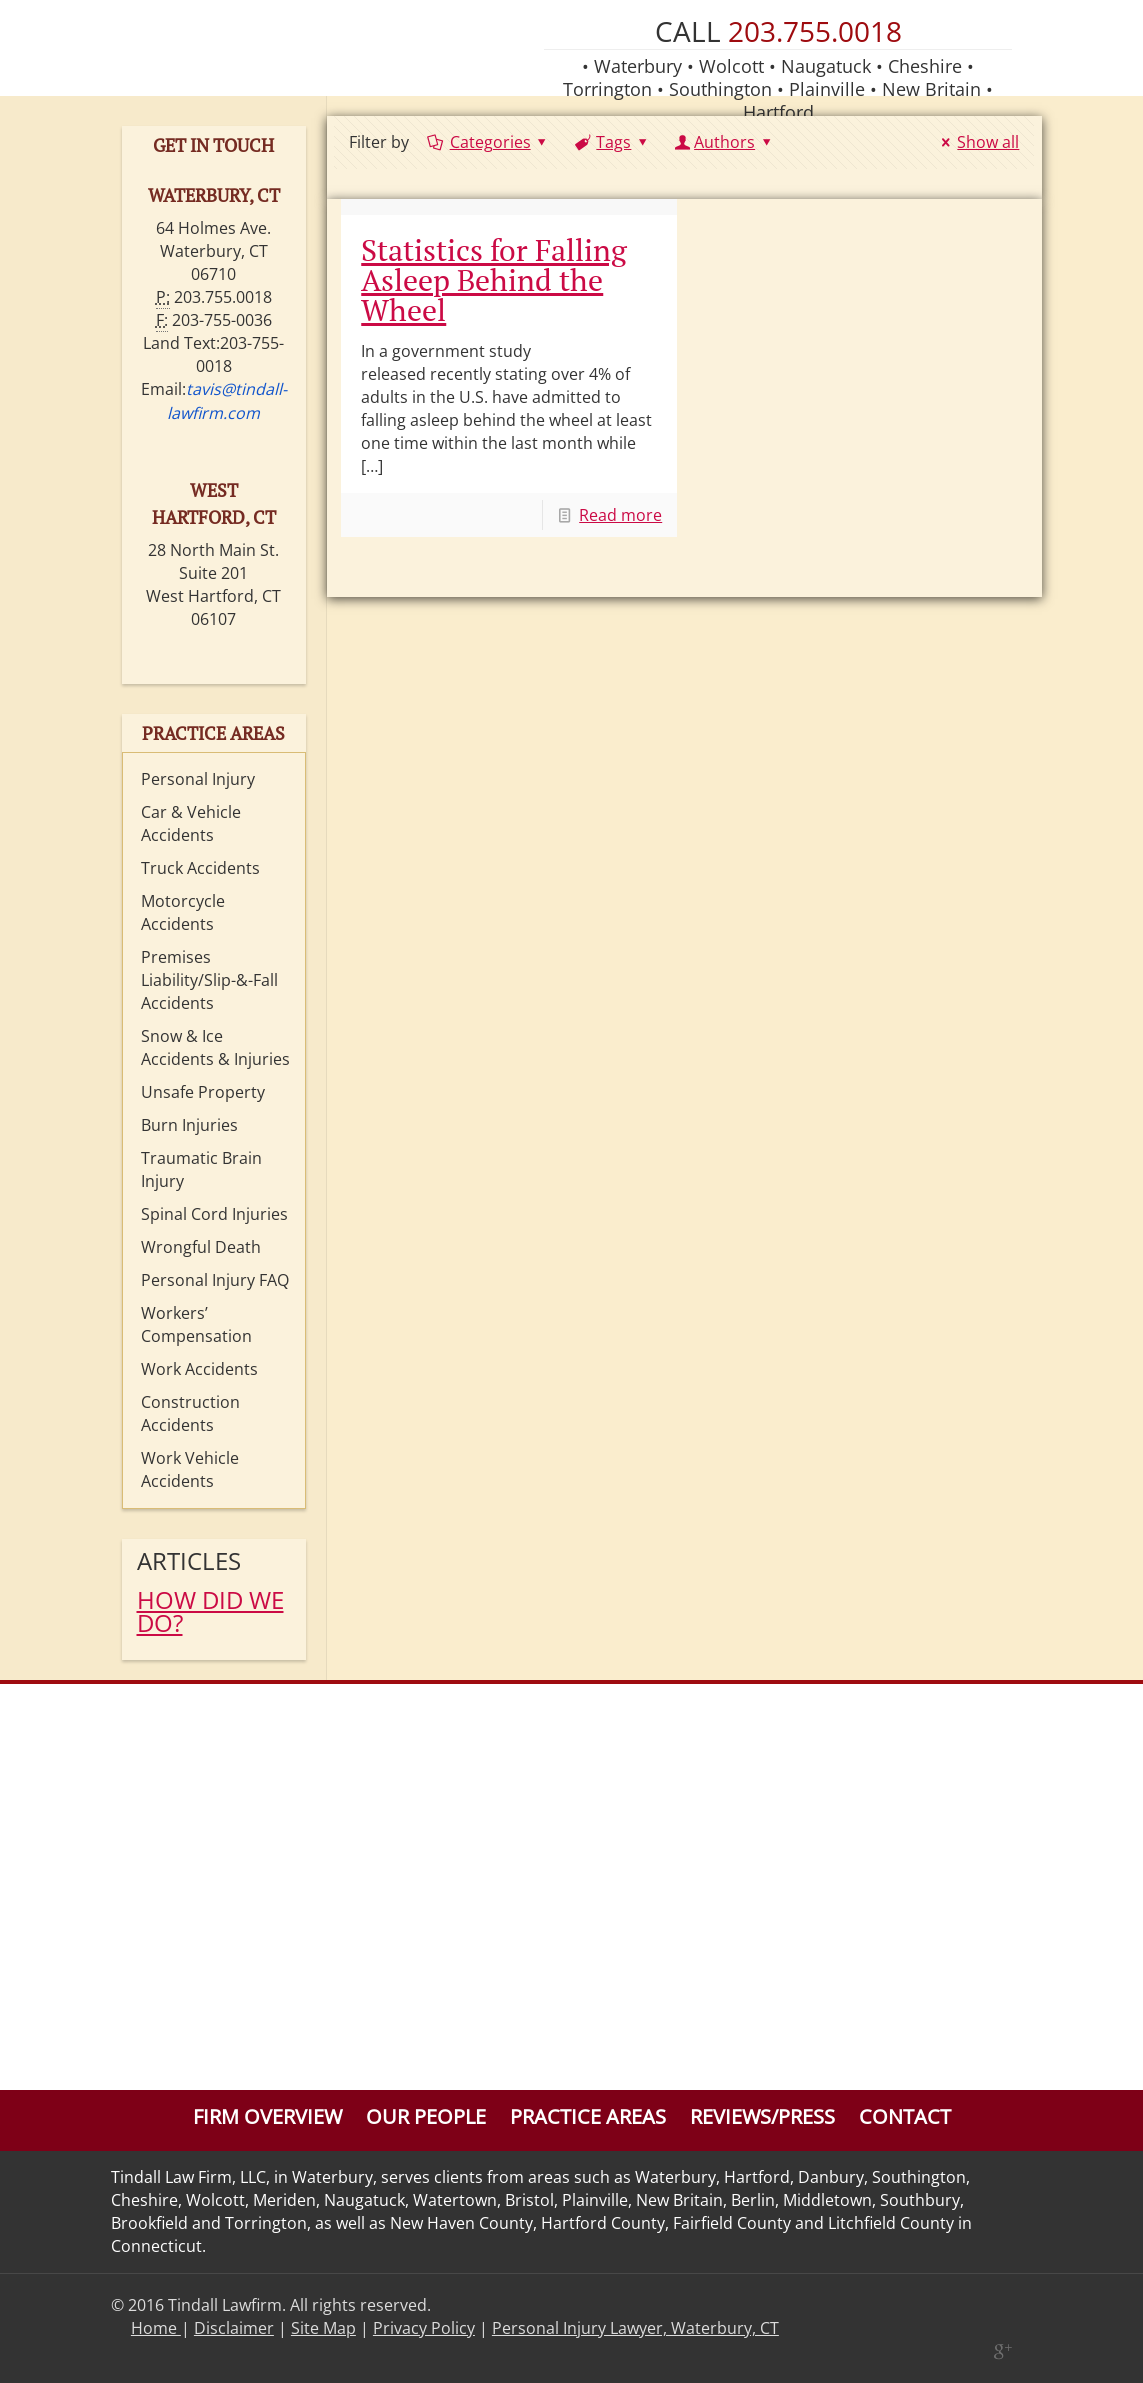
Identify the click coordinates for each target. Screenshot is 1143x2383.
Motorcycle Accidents (183, 912)
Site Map (323, 2328)
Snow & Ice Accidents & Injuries (215, 1047)
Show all (977, 142)
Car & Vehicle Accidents (191, 823)
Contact (905, 2116)
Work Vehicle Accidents (190, 1469)
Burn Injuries (189, 1125)
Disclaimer (234, 2328)
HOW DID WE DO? (210, 1611)
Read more (620, 515)
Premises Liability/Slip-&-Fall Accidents (209, 980)
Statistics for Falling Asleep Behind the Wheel (494, 280)
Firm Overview (267, 2116)
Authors (725, 142)
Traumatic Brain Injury (201, 1169)
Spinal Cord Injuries (214, 1214)
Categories (488, 142)
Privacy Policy (424, 2328)
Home (156, 2328)
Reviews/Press (762, 2116)
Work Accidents (199, 1369)
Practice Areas (588, 2116)
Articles (189, 1560)
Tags (612, 142)
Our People (426, 2116)
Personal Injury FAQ (215, 1280)
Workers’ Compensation (196, 1324)
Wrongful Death (201, 1247)
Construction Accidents (190, 1413)
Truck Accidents (200, 868)
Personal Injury (198, 779)
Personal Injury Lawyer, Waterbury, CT (635, 2328)
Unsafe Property (203, 1092)
